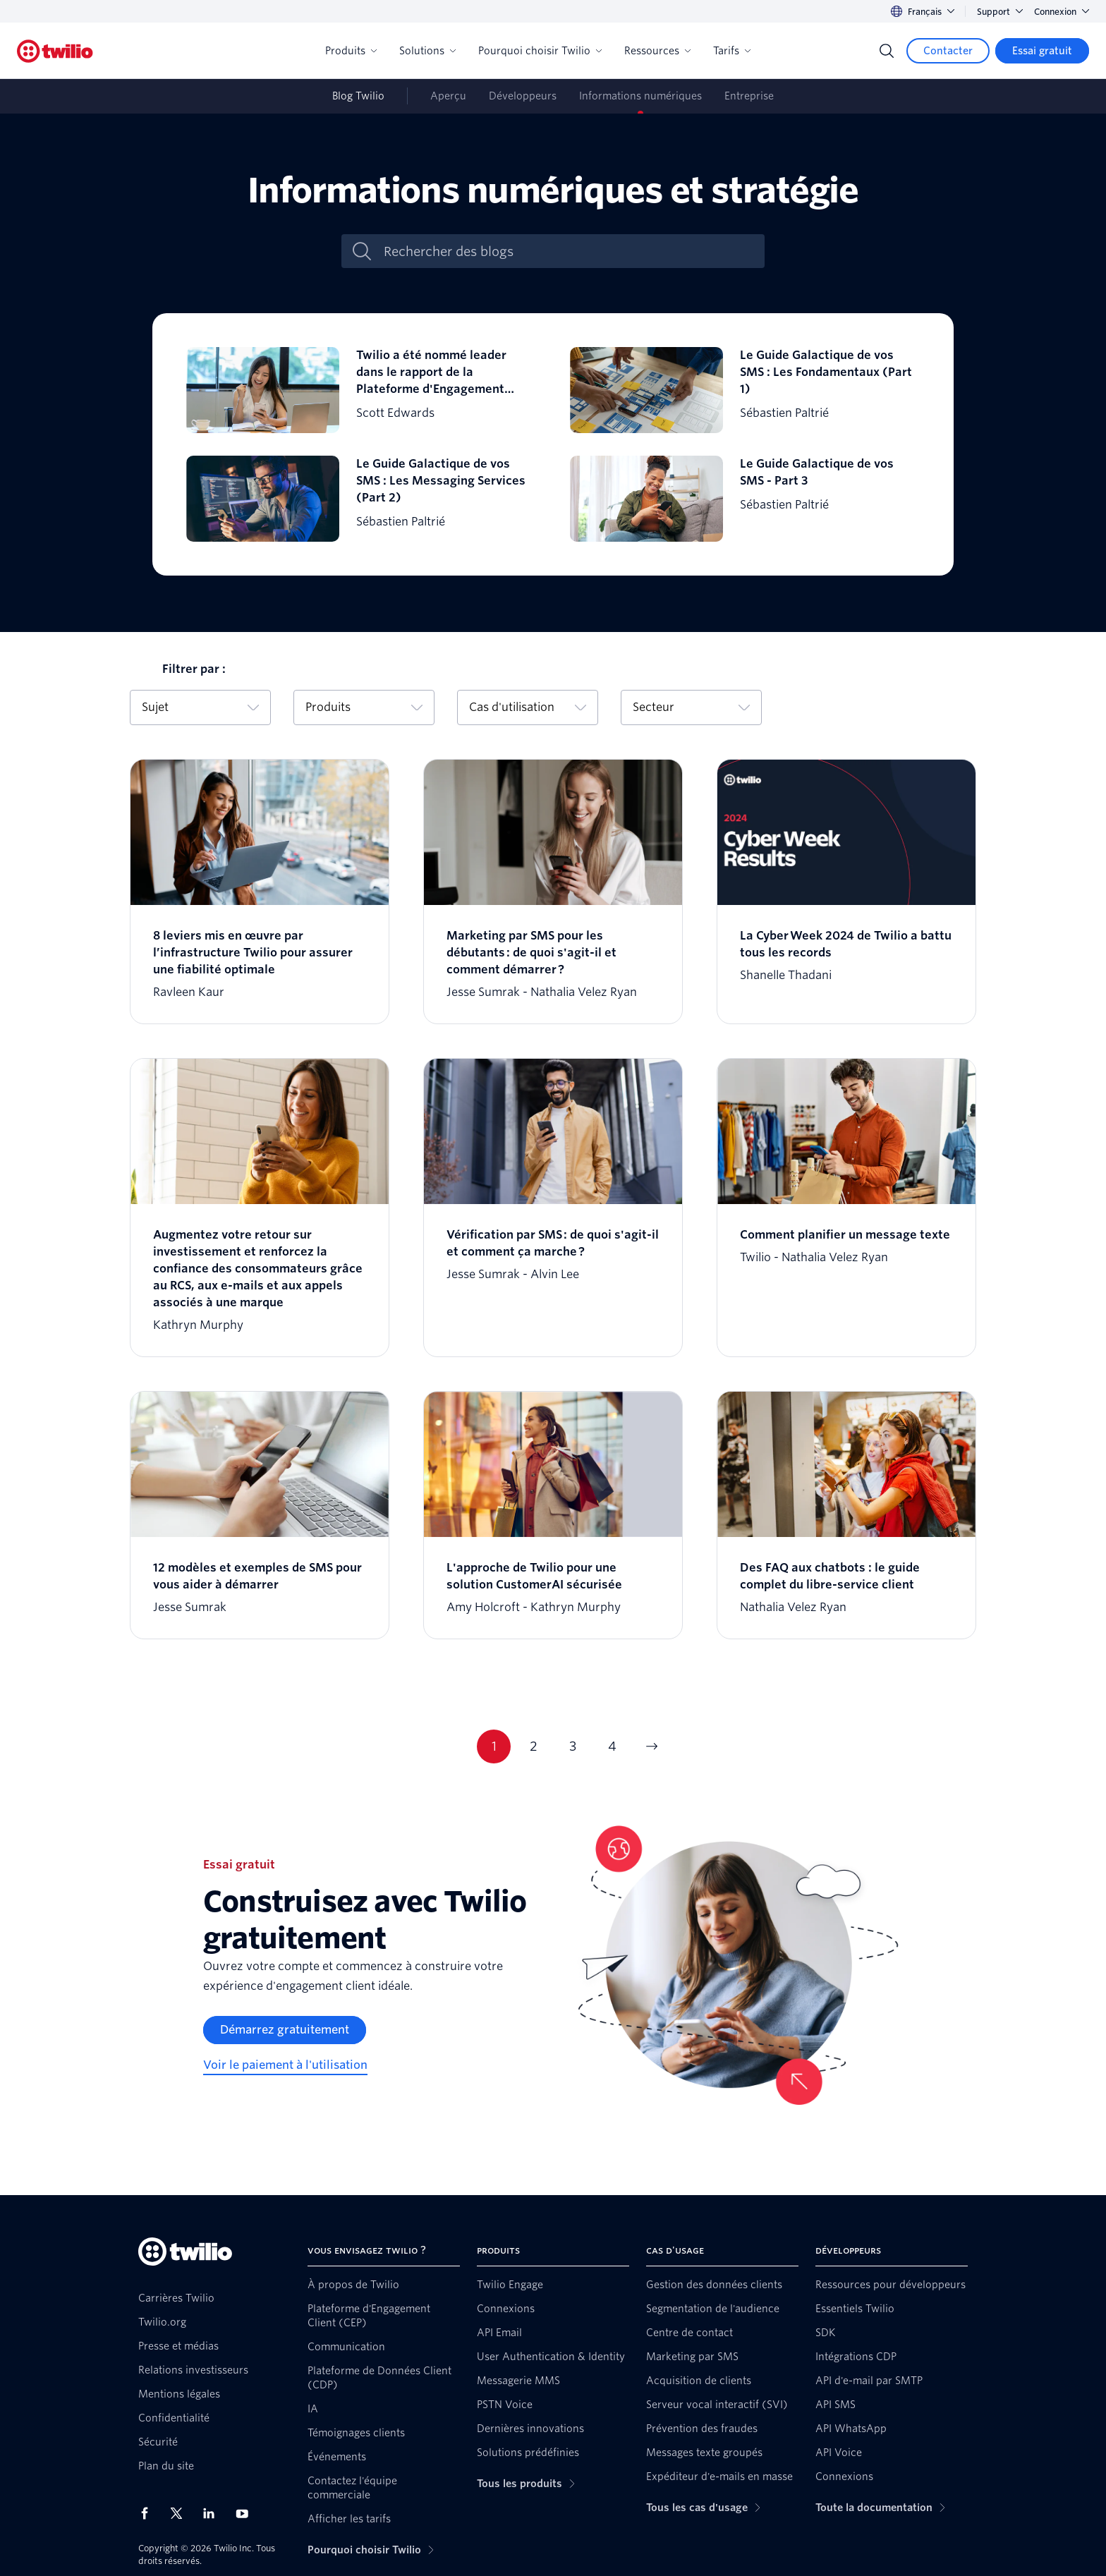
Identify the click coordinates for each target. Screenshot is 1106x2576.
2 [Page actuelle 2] (533, 1746)
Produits (351, 50)
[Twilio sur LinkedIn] (213, 2513)
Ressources (657, 50)
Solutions (427, 50)
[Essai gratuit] (1042, 50)
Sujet (200, 707)
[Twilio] (55, 51)
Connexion (1061, 11)
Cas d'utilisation (527, 707)
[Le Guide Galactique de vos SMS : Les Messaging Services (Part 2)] (361, 499)
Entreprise (749, 96)
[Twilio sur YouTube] (246, 2512)
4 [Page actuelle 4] (612, 1746)
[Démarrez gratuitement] (284, 2030)
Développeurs (523, 96)
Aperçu (448, 96)
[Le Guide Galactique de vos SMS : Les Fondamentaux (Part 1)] (745, 390)
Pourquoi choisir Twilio (540, 50)
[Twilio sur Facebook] (148, 2513)
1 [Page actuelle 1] (494, 1746)
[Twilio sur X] (181, 2513)
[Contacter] (948, 50)
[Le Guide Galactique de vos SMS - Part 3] (745, 499)
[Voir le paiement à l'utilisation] (285, 2065)
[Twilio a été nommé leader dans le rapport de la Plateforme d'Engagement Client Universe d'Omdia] (361, 390)
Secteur (691, 707)
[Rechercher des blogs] (567, 251)
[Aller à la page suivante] (652, 1746)
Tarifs (731, 50)
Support (1000, 11)
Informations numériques (640, 96)
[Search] (887, 51)
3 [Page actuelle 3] (572, 1746)
